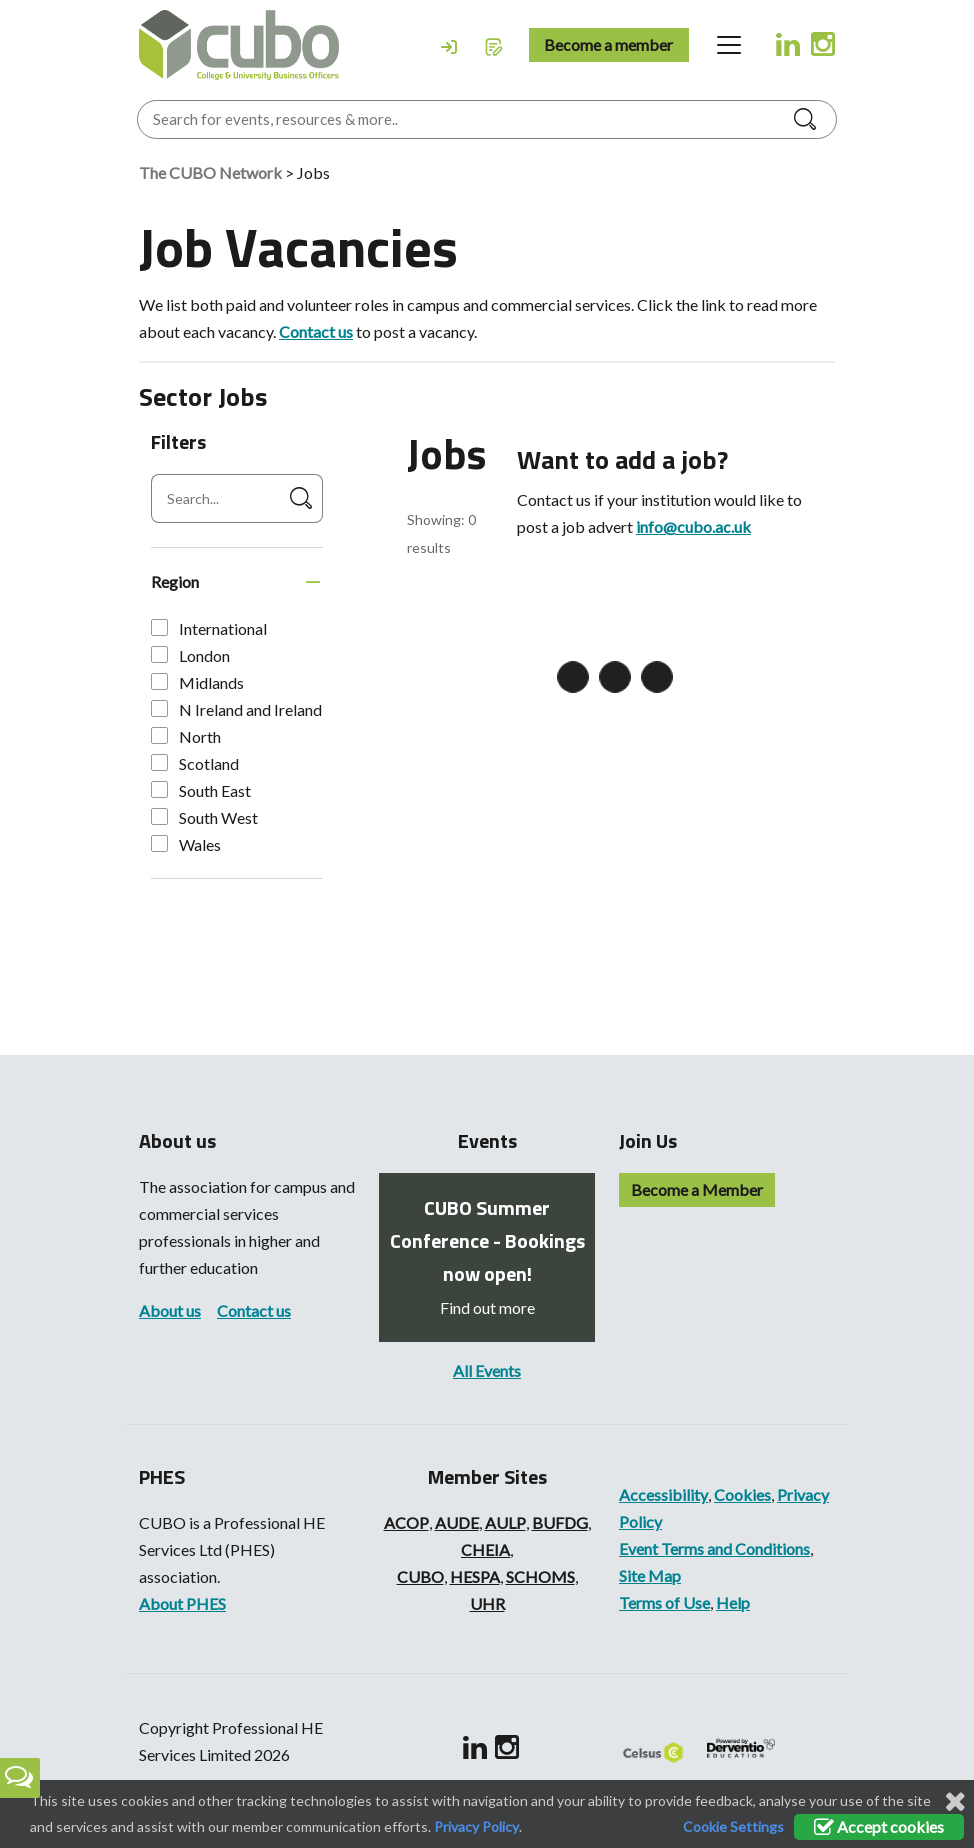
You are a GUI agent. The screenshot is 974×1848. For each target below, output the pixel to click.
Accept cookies (879, 1826)
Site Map (650, 1575)
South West (204, 817)
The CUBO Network (210, 172)
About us (170, 1310)
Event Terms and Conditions (714, 1548)
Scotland (195, 763)
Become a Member (697, 1189)
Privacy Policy (476, 1826)
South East (201, 790)
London (190, 655)
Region (175, 581)
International (209, 628)
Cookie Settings (733, 1826)
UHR (487, 1603)
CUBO (420, 1576)
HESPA (475, 1576)
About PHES (182, 1603)
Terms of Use (664, 1602)
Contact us (316, 331)
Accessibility (663, 1494)
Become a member (608, 44)
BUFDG (560, 1522)
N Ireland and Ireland (236, 709)
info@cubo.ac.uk (693, 526)
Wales (186, 844)
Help (733, 1602)
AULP (505, 1522)
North (186, 736)
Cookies (742, 1494)
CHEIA (485, 1549)
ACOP (406, 1522)
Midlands (197, 682)
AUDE (457, 1522)
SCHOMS (540, 1576)
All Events (487, 1370)
